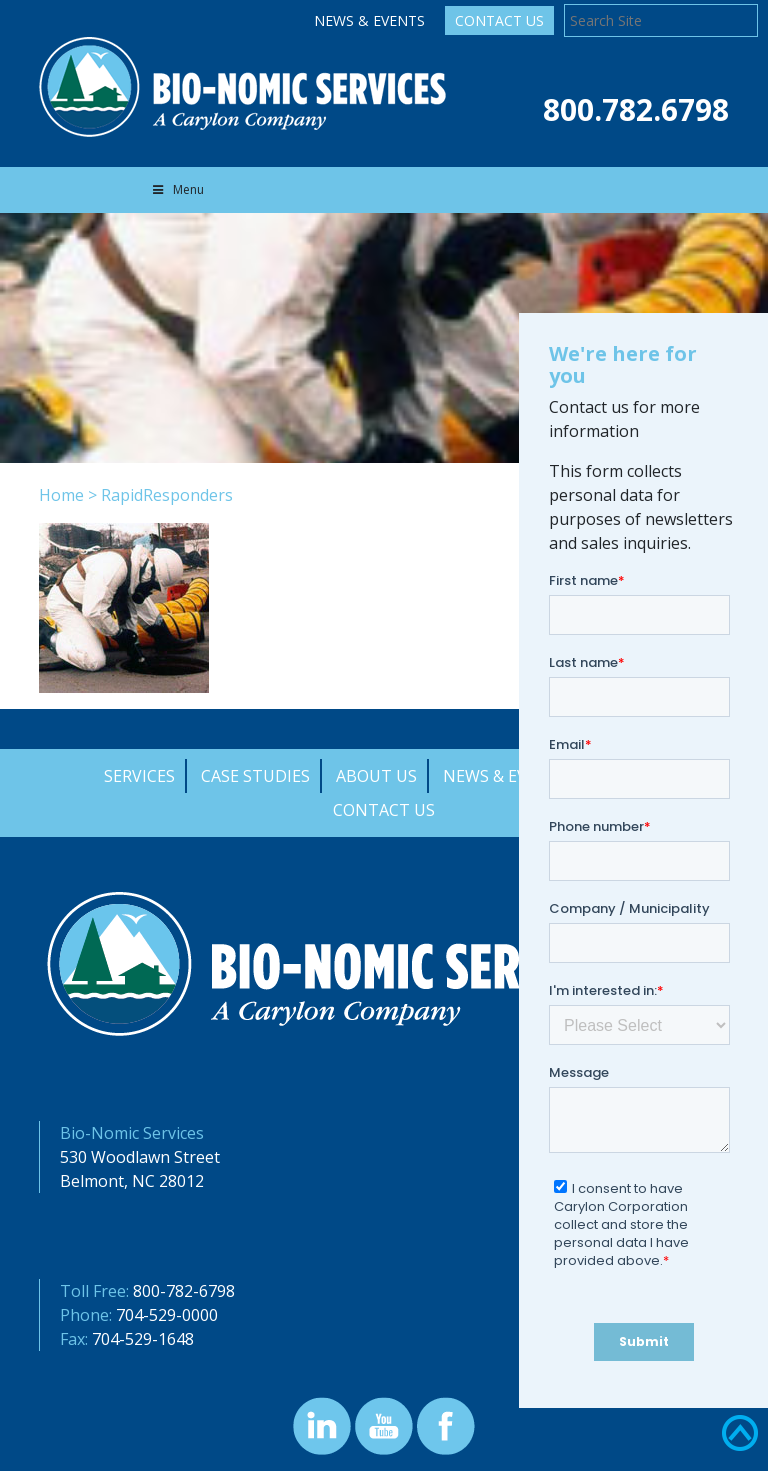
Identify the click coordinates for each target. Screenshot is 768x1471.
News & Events (369, 20)
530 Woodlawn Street (140, 1157)
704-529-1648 (143, 1339)
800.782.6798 (636, 109)
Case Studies (255, 776)
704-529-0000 (167, 1315)
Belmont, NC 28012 (132, 1181)
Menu (177, 189)
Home (61, 495)
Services (139, 776)
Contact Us (499, 20)
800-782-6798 (184, 1291)
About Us (376, 776)
